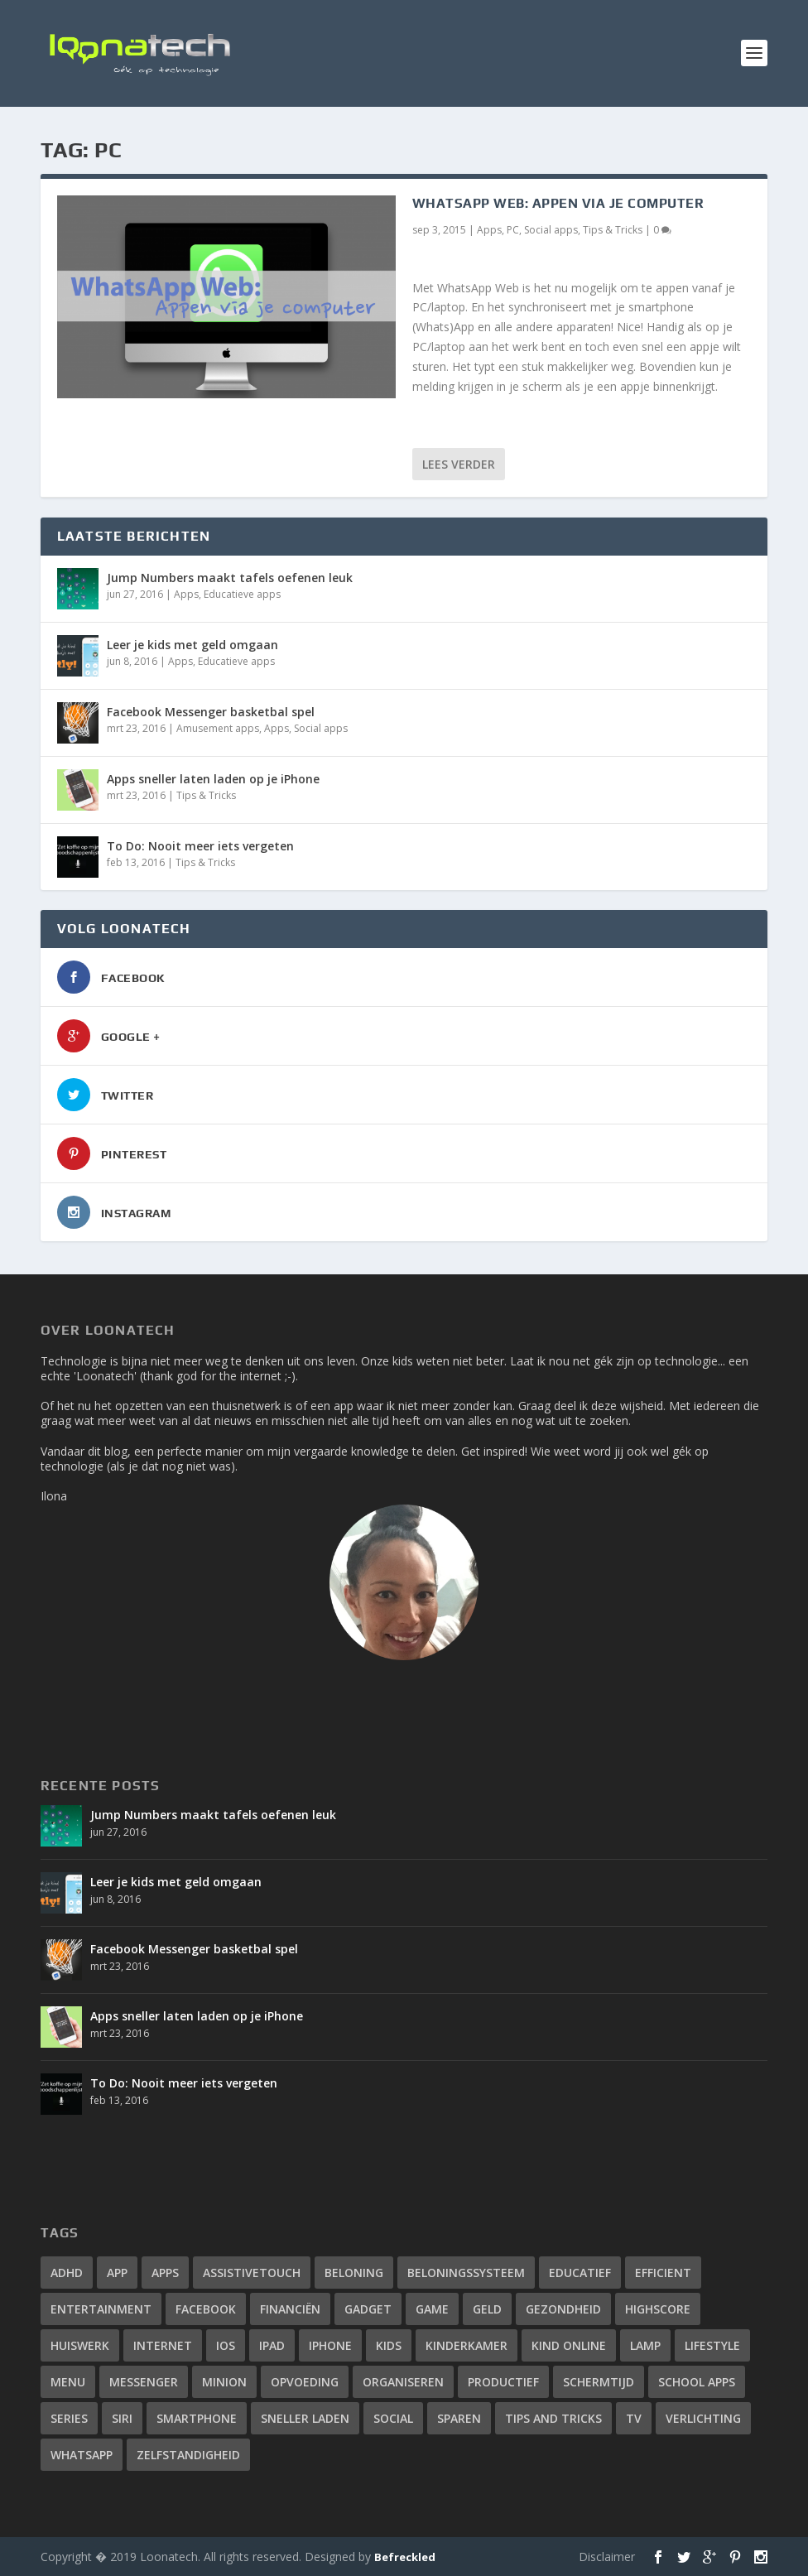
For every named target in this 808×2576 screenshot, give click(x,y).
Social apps (551, 230)
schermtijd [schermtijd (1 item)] (598, 2382)
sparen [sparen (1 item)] (459, 2418)
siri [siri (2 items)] (122, 2418)
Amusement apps (217, 728)
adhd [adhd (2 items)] (66, 2272)
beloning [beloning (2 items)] (354, 2272)
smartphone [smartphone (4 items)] (196, 2418)
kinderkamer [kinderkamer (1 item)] (466, 2345)
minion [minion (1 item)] (224, 2382)
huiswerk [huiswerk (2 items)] (79, 2345)
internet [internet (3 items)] (162, 2345)
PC (513, 230)
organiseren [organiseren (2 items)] (403, 2382)
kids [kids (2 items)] (389, 2345)
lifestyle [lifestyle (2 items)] (712, 2345)
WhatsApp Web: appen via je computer (558, 203)
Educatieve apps (242, 594)
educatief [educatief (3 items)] (580, 2272)
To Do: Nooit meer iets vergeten (200, 846)
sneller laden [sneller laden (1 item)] (305, 2418)
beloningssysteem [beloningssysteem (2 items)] (466, 2272)
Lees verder (458, 464)
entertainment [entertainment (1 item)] (101, 2309)
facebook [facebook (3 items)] (206, 2309)
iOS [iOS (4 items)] (225, 2345)
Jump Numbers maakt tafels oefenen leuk (230, 577)
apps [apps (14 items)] (165, 2272)
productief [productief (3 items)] (503, 2382)
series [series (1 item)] (69, 2418)
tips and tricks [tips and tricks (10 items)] (553, 2418)
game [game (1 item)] (432, 2309)
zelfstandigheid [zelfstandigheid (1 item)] (188, 2455)
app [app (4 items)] (117, 2272)
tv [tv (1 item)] (634, 2418)
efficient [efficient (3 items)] (663, 2272)
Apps (489, 230)
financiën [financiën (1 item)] (290, 2309)
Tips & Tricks (612, 230)
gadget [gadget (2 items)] (368, 2309)
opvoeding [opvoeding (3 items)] (305, 2382)
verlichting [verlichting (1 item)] (703, 2418)
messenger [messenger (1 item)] (143, 2382)
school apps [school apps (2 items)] (696, 2382)
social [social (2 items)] (393, 2418)
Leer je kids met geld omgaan (192, 644)
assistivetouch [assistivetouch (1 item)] (252, 2272)
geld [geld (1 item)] (487, 2309)
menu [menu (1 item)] (67, 2382)
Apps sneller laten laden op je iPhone (213, 779)
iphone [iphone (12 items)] (330, 2345)
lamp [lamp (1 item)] (645, 2345)
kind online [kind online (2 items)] (568, 2345)
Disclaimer (607, 2556)
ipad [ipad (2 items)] (272, 2345)
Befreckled (404, 2557)
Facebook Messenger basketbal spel (211, 712)
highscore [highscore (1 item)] (657, 2309)
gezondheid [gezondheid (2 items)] (563, 2309)
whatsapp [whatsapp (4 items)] (81, 2455)
